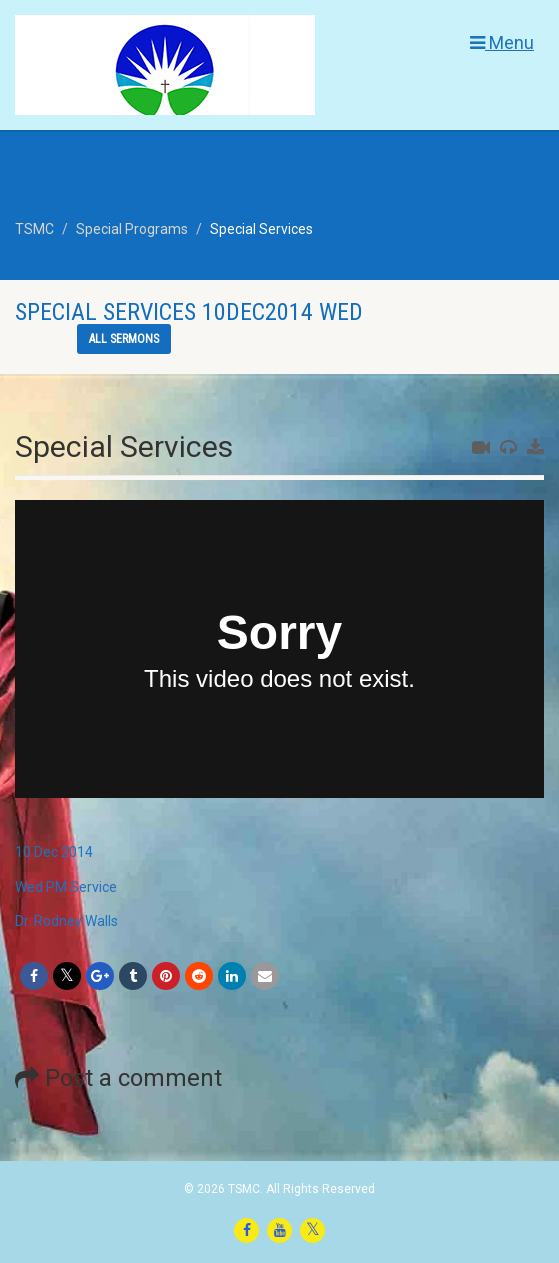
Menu (502, 42)
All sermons (124, 339)
